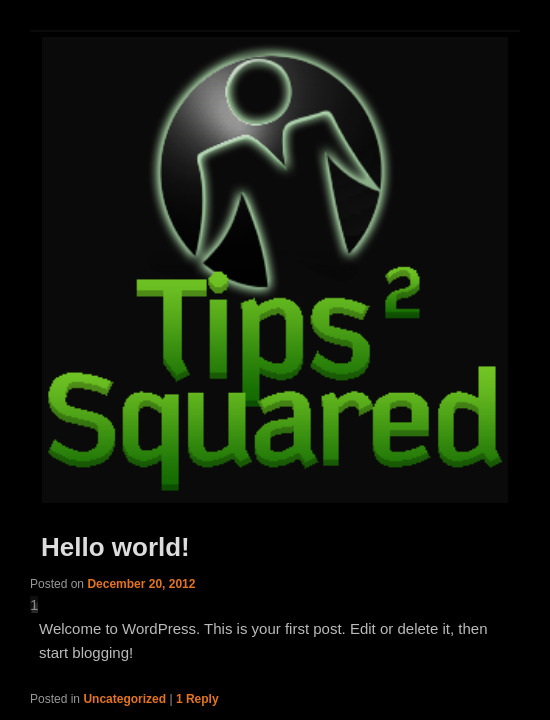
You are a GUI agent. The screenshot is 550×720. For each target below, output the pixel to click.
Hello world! (115, 547)
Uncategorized (124, 699)
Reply (197, 699)
